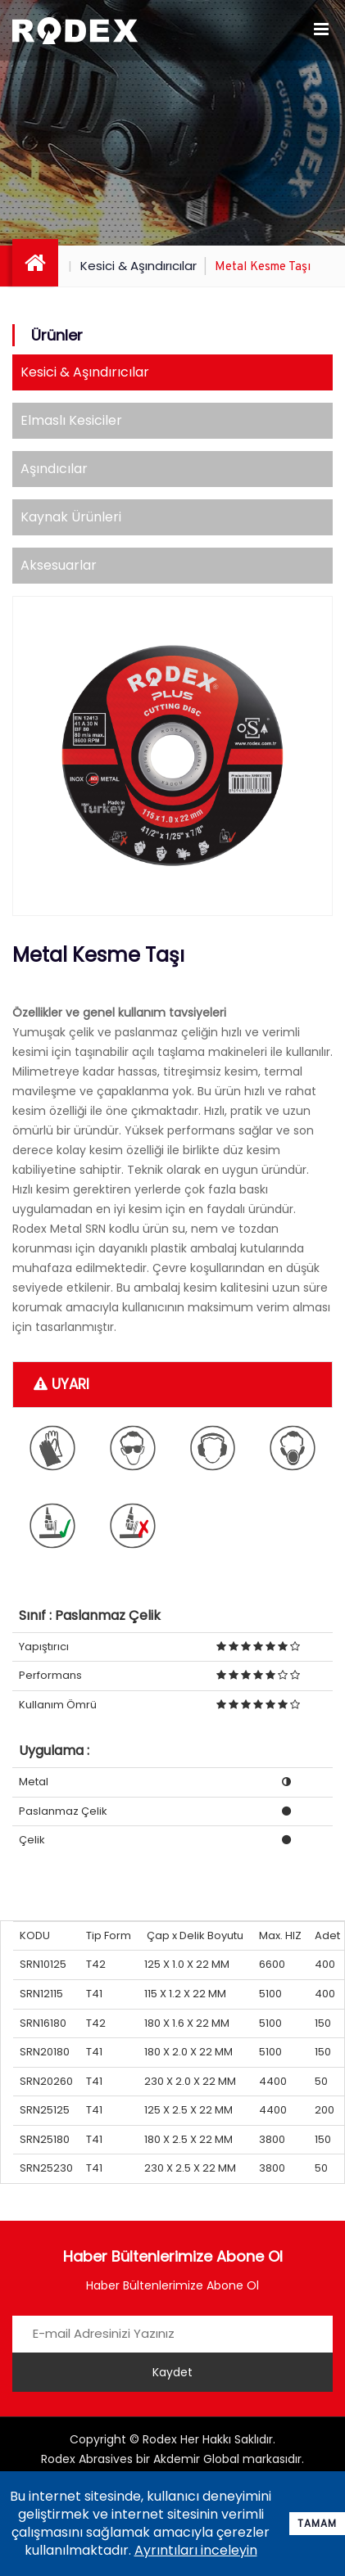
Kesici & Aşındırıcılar (138, 265)
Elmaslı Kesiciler (71, 420)
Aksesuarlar (58, 565)
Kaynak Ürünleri (70, 517)
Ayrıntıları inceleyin (195, 2550)
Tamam (317, 2523)
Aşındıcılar (54, 468)
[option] (172, 756)
